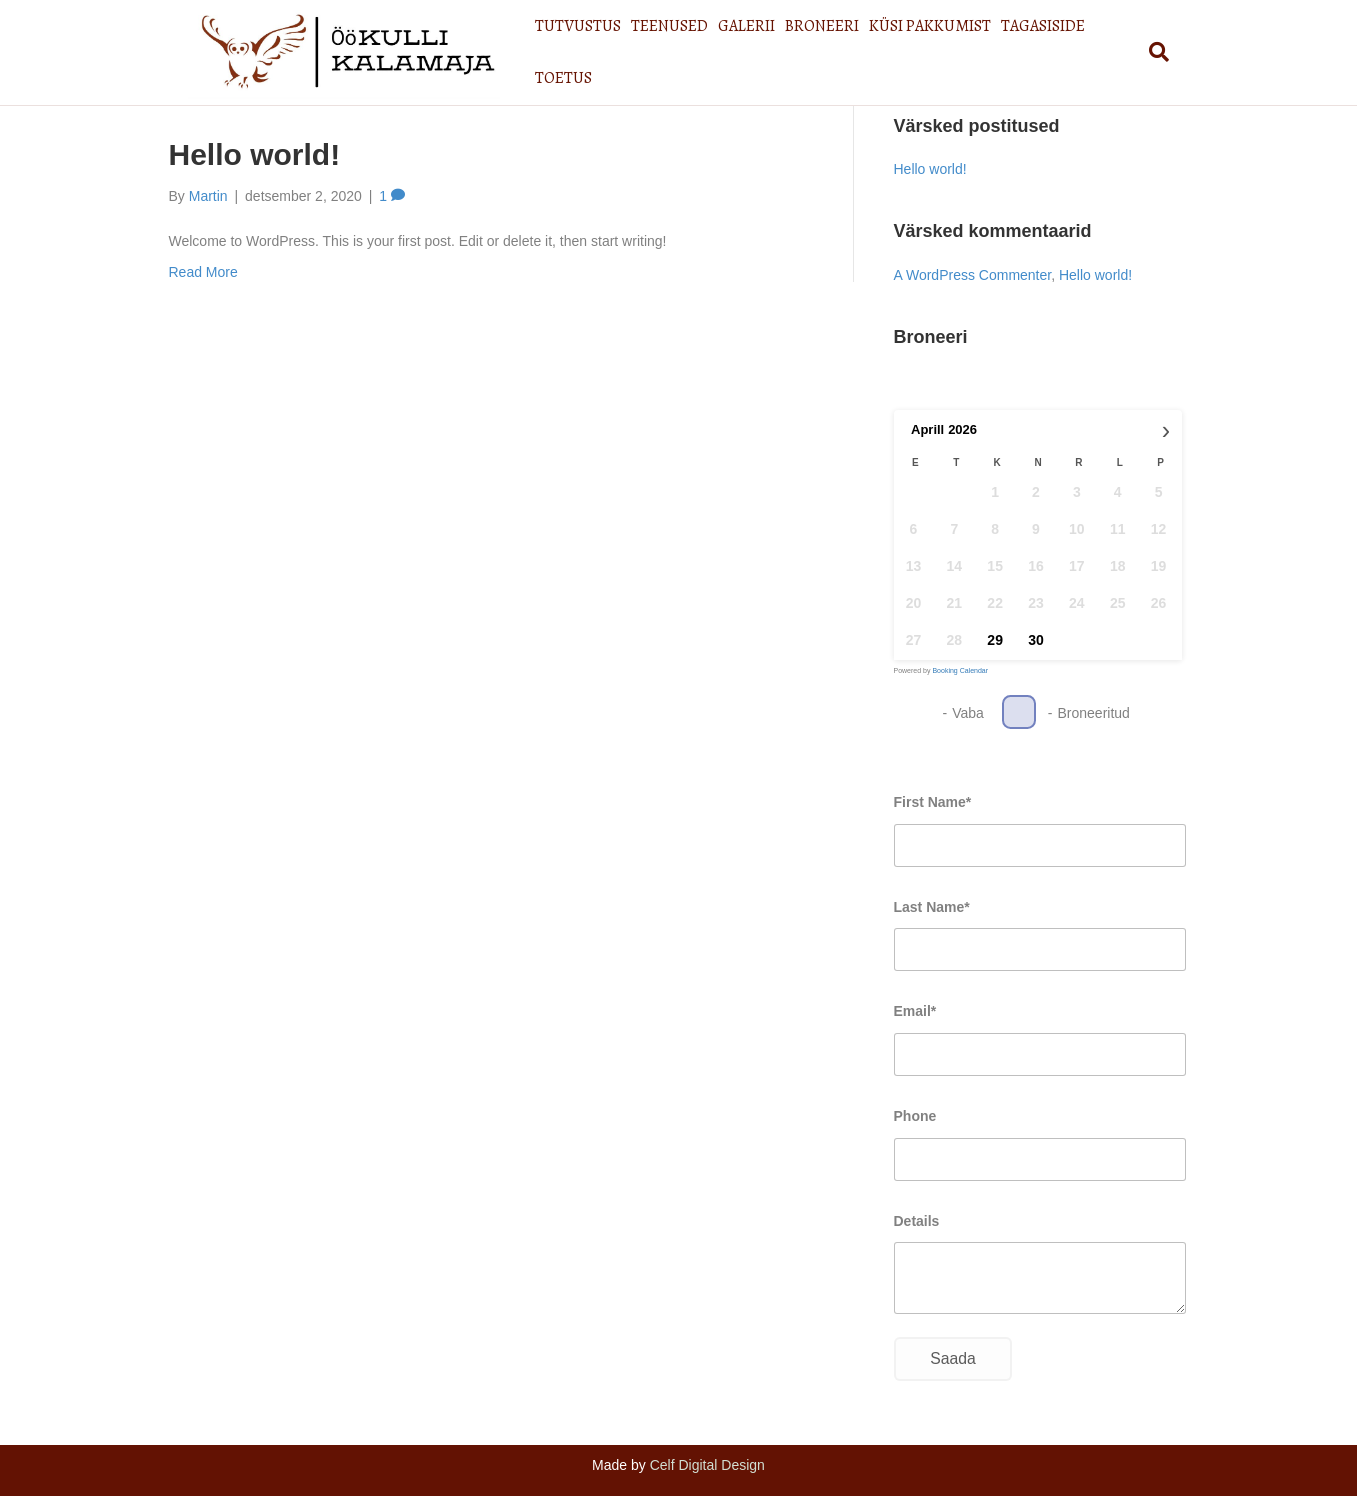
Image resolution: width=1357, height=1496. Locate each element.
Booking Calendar (960, 670)
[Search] (1176, 49)
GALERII (753, 49)
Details (917, 1221)
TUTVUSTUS (585, 49)
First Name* (933, 802)
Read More (203, 272)
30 (1036, 640)
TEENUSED (676, 49)
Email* (915, 1011)
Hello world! (255, 154)
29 (995, 640)
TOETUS (1130, 49)
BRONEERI (829, 49)
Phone (915, 1116)
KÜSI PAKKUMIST (937, 49)
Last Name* (932, 907)
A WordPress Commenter (973, 275)
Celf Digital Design (707, 1465)
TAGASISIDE (1050, 49)
